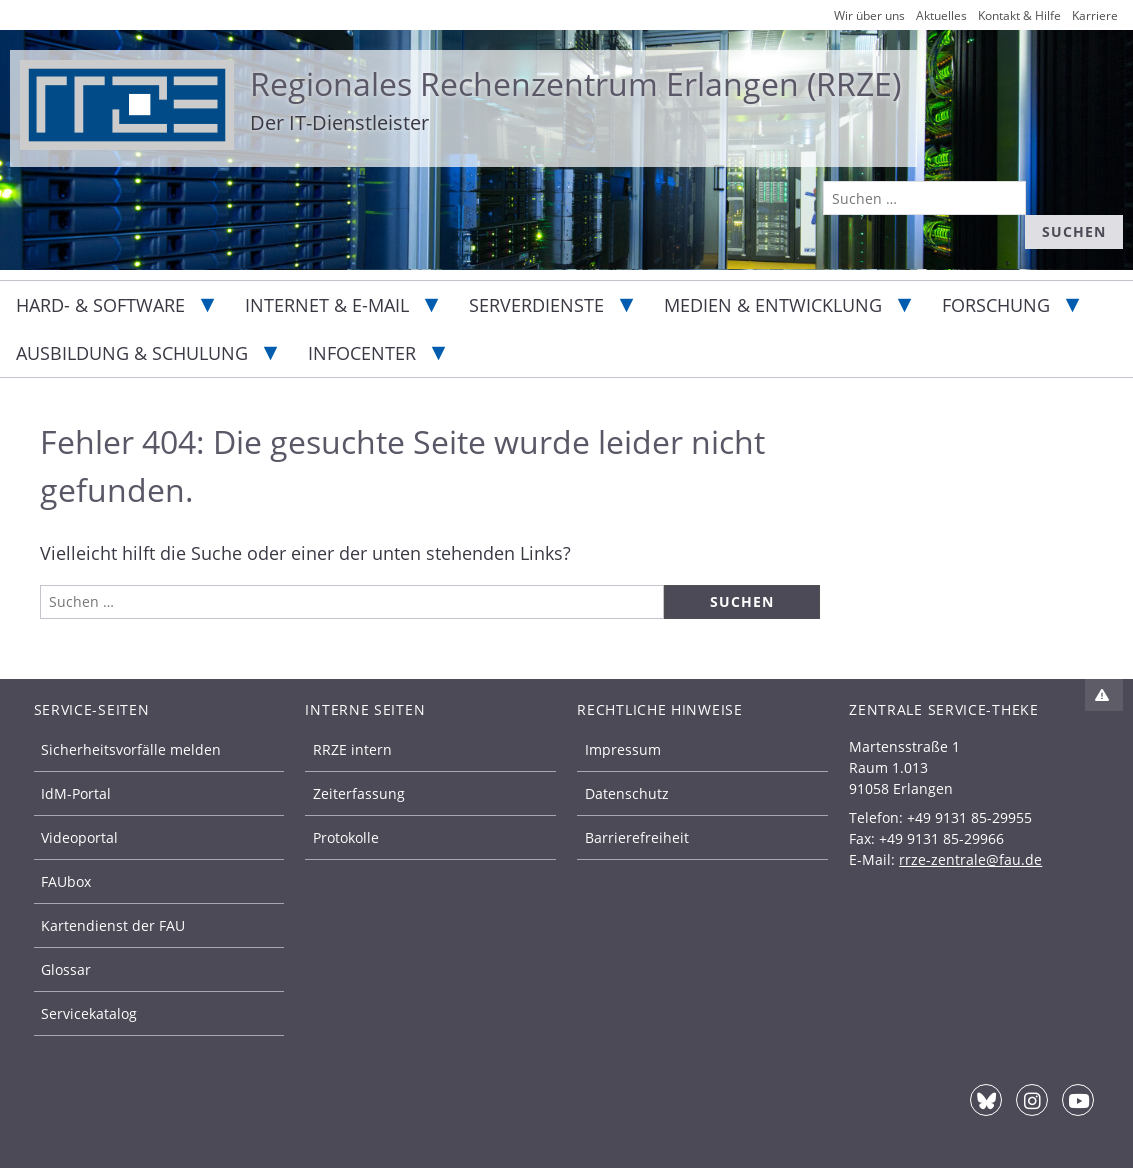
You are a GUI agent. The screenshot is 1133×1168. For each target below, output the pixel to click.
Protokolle (346, 837)
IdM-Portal (76, 793)
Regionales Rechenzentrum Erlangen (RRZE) (575, 83)
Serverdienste (536, 305)
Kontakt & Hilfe (1019, 15)
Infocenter (362, 353)
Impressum (623, 749)
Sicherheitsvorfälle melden (131, 749)
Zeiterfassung (359, 793)
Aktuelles (941, 15)
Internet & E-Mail (327, 305)
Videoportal (79, 837)
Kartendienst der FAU (113, 925)
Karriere (1095, 15)
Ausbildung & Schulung (132, 353)
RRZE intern (352, 749)
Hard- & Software (100, 305)
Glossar (66, 969)
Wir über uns (869, 15)
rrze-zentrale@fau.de (970, 859)
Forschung (996, 305)
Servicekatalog (89, 1013)
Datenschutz (627, 793)
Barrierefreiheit (637, 837)
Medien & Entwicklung (773, 305)
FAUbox (66, 881)
